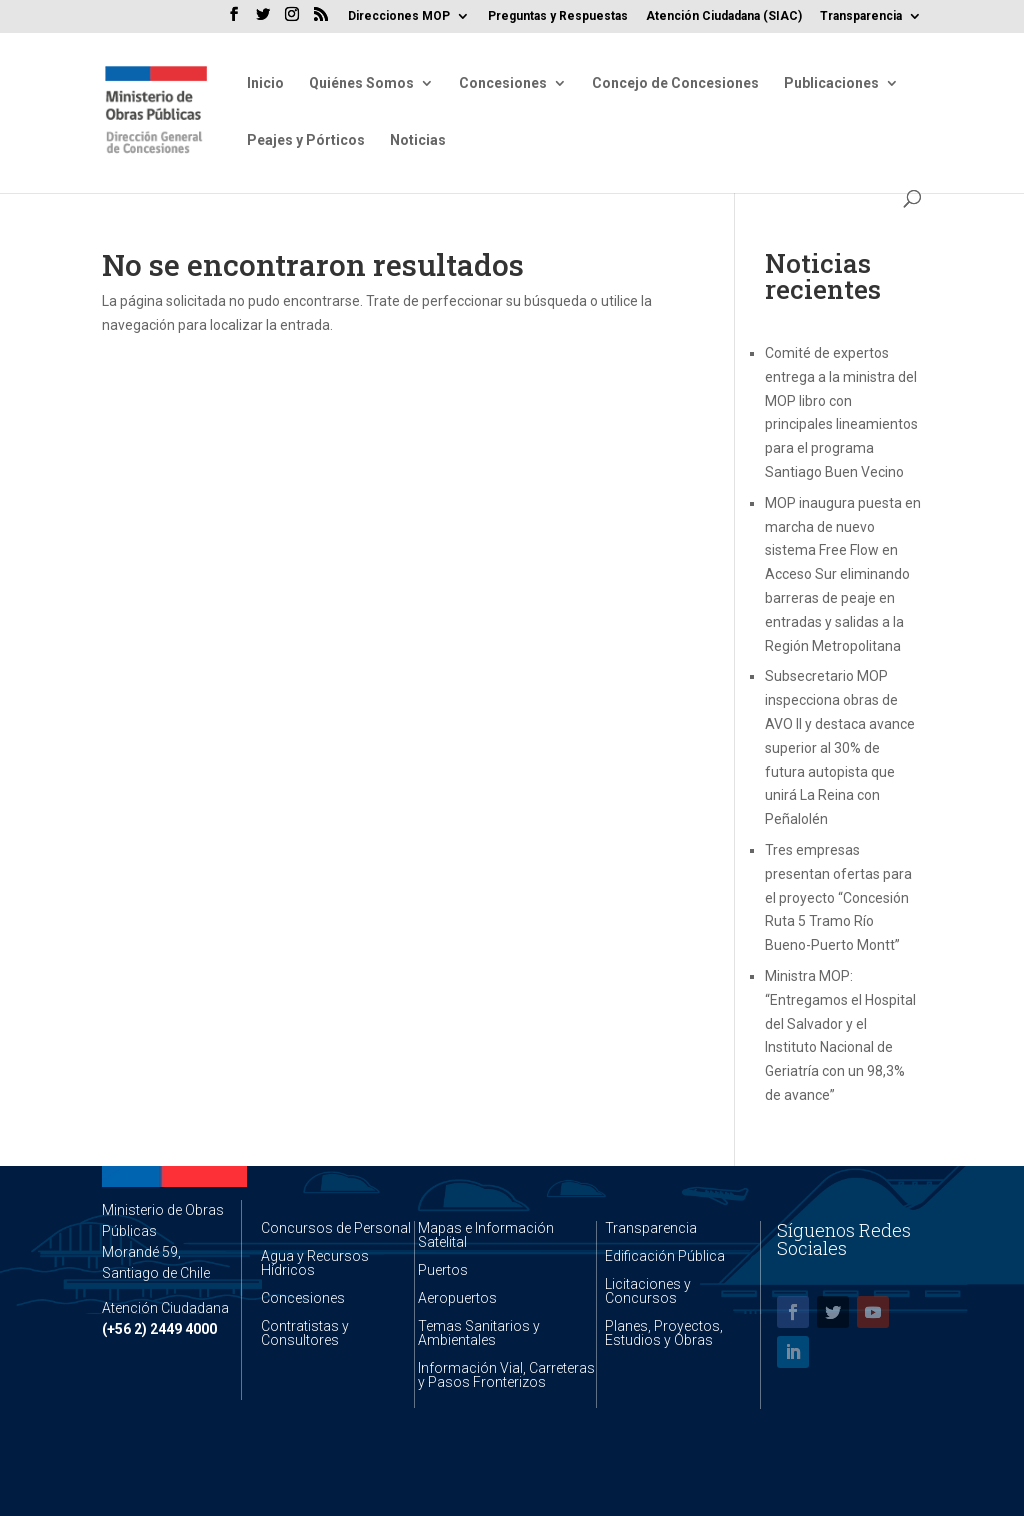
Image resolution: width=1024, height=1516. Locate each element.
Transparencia (861, 16)
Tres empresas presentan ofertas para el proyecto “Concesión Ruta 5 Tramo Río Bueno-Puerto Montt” (838, 897)
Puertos (443, 1270)
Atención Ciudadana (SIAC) (724, 16)
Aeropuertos (457, 1298)
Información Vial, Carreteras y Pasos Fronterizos (506, 1375)
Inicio (265, 83)
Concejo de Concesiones (675, 83)
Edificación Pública (665, 1256)
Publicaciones (831, 83)
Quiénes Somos (361, 83)
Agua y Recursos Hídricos (315, 1263)
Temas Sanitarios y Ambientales (479, 1333)
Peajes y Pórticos (306, 140)
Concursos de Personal (336, 1228)
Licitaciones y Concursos (648, 1291)
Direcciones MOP (399, 16)
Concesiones (503, 83)
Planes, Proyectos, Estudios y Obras (664, 1333)
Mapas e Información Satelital (486, 1235)
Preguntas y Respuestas (558, 16)
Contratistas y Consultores (305, 1333)
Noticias (418, 140)
